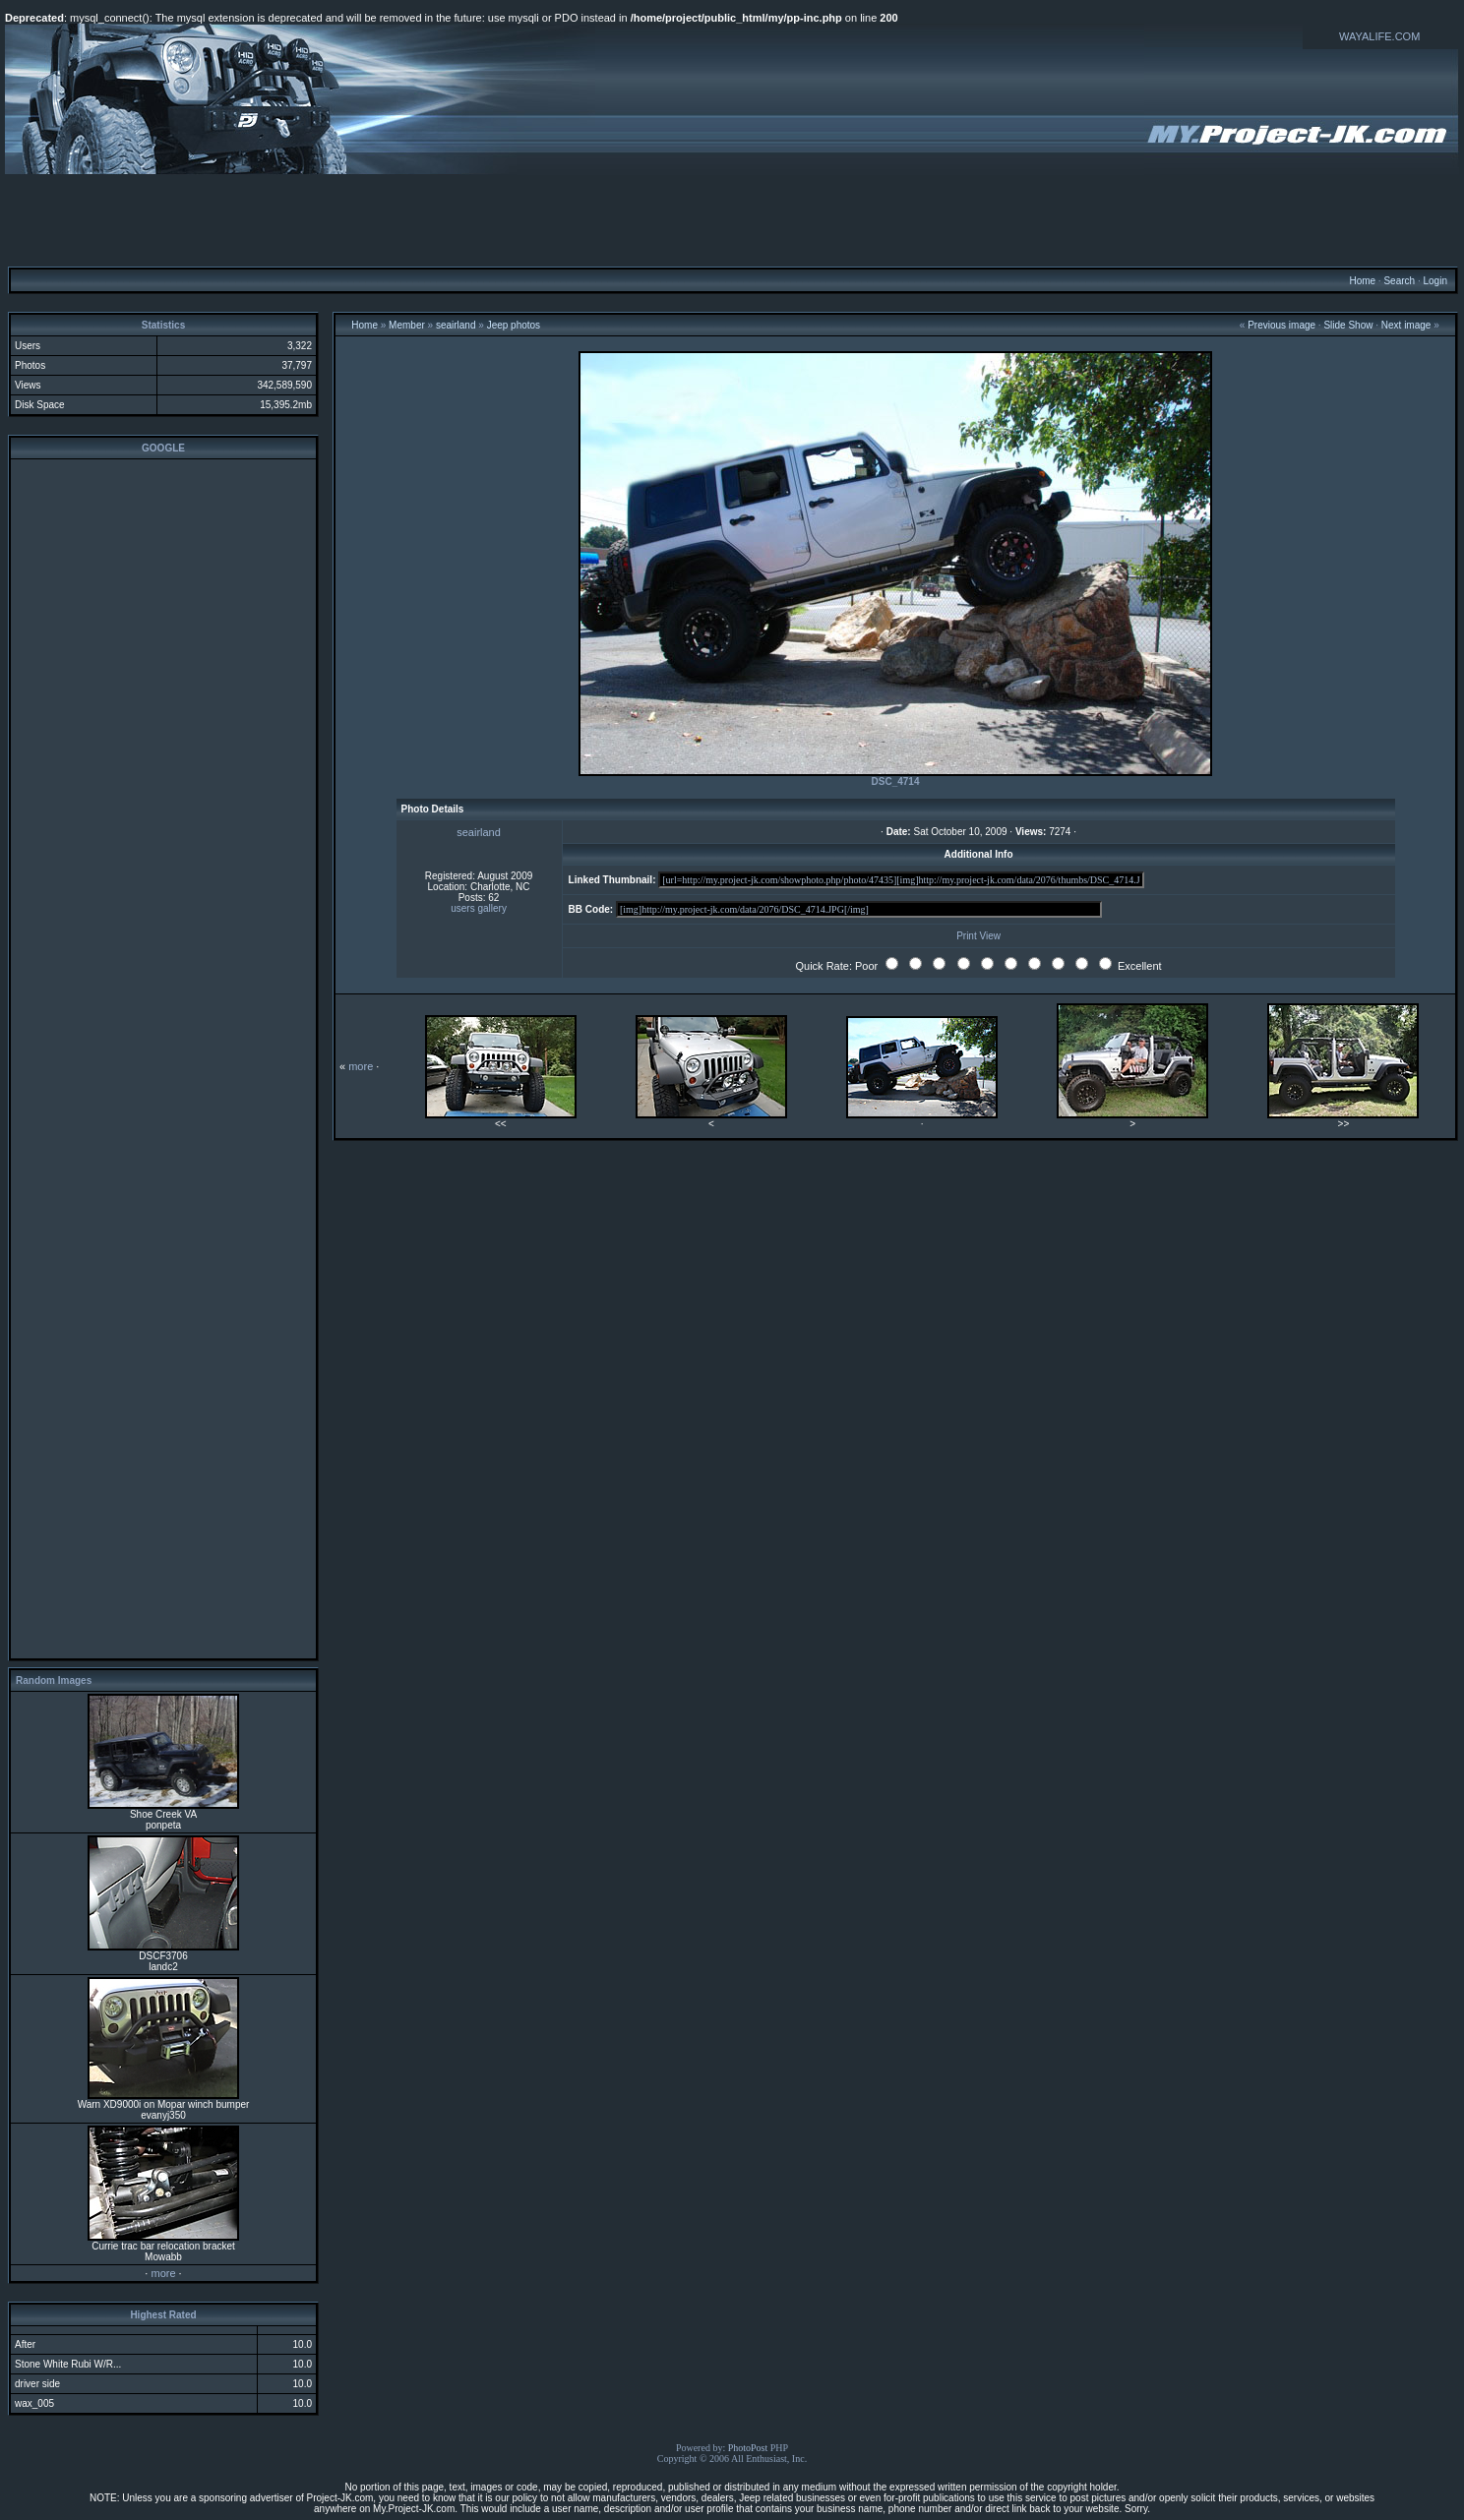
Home (1362, 280)
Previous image (1281, 325)
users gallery (479, 908)
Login (1434, 280)
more (163, 2273)
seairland (456, 325)
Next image (1406, 325)
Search (1399, 280)
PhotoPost (748, 2447)
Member (407, 325)
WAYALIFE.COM (1379, 36)
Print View (978, 935)
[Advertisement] (732, 219)
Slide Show (1347, 325)
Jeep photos (514, 325)
